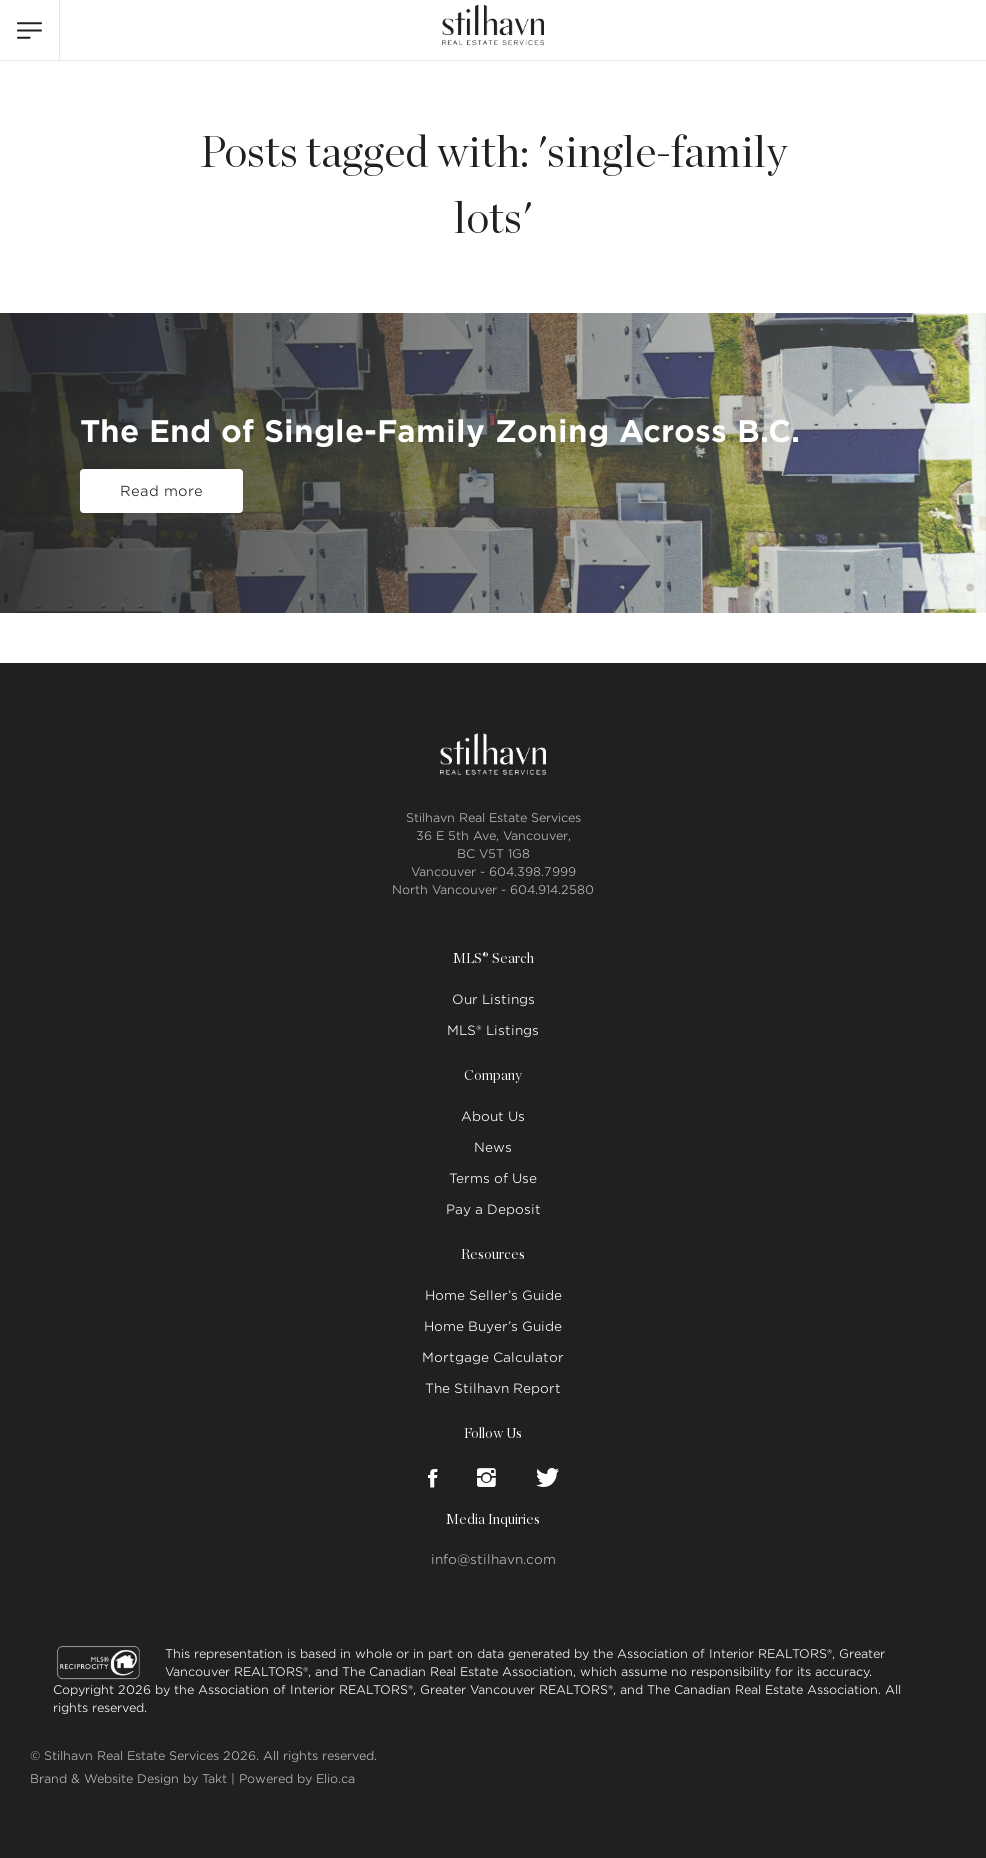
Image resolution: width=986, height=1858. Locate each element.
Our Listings (493, 999)
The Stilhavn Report (493, 1388)
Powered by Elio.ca (297, 1778)
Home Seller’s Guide (493, 1295)
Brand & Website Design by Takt (128, 1778)
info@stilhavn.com (493, 1559)
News (493, 1147)
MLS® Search (493, 959)
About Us (493, 1116)
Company (493, 1076)
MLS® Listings (493, 1030)
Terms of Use (493, 1178)
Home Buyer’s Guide (493, 1326)
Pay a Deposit (493, 1209)
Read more (161, 491)
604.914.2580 (552, 889)
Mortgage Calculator (493, 1357)
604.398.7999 (532, 871)
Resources (493, 1255)
